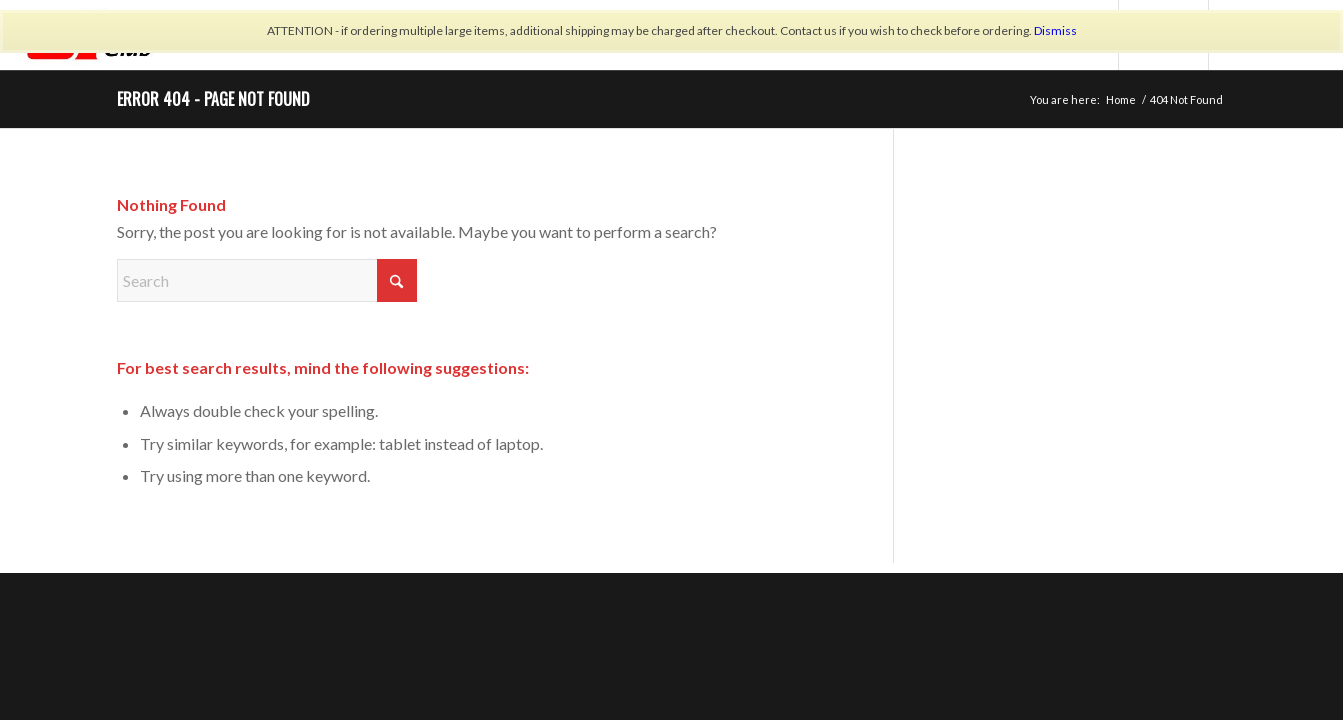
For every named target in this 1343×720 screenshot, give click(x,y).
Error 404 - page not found (213, 99)
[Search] (267, 280)
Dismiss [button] (1055, 30)
